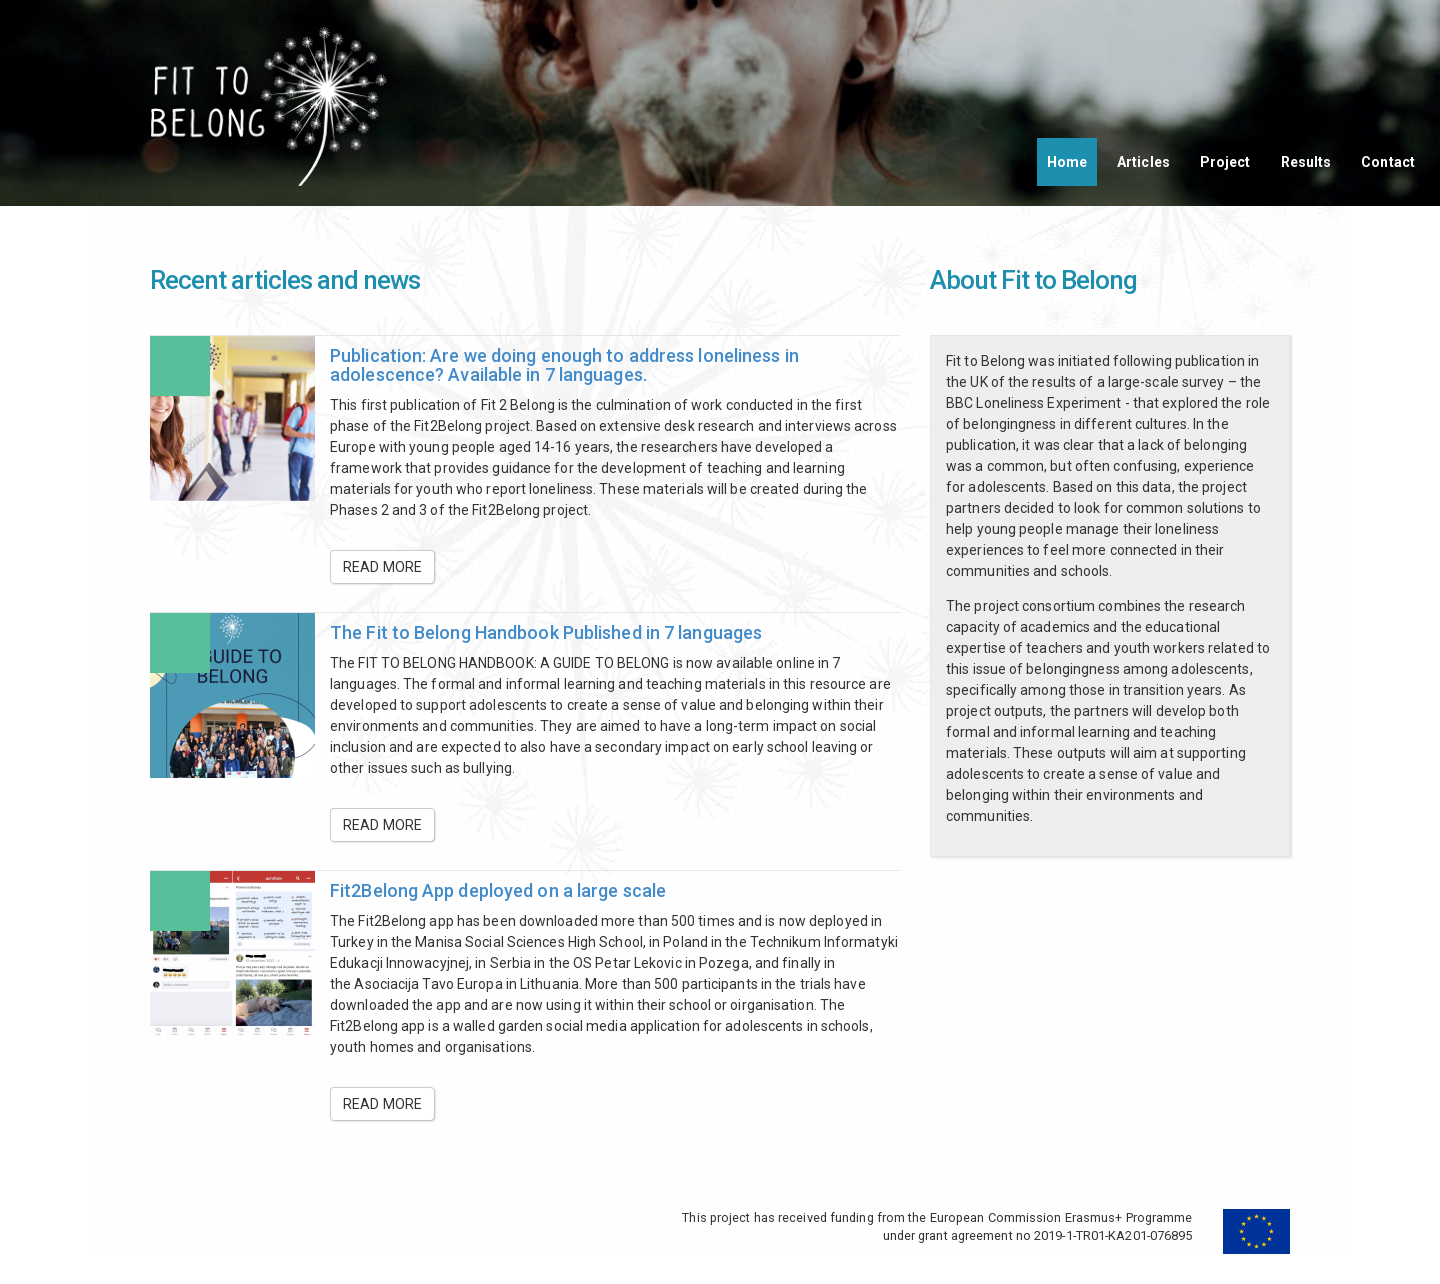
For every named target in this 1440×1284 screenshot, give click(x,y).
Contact (1388, 162)
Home (1067, 162)
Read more (382, 567)
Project (1225, 162)
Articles (1143, 162)
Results (1306, 162)
